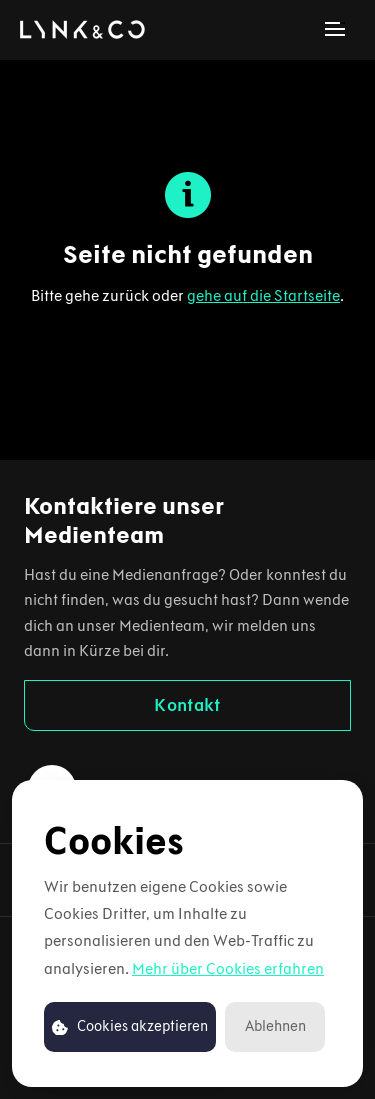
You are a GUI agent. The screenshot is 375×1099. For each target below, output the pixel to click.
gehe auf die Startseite (263, 295)
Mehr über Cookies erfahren (228, 968)
